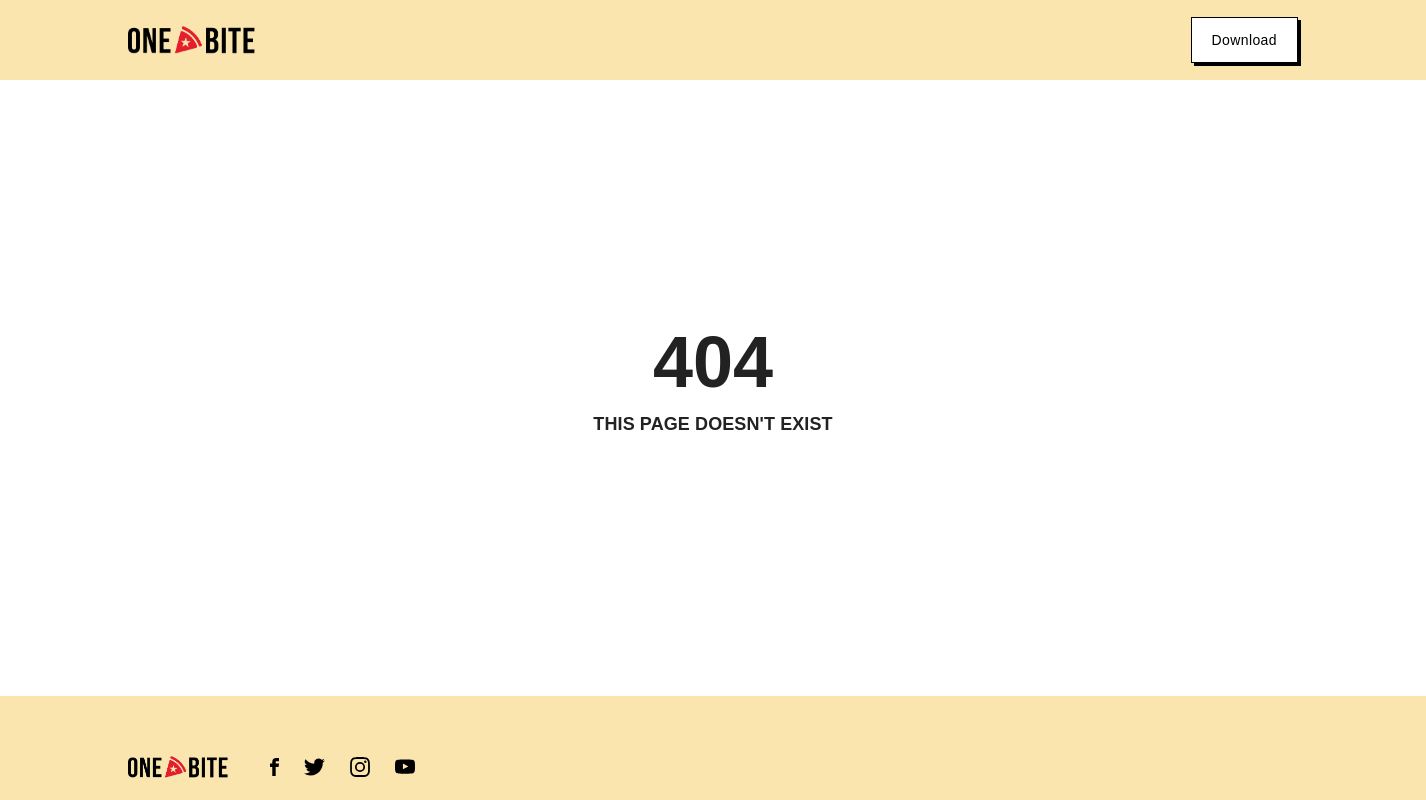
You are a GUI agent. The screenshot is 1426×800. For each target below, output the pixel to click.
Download (1244, 40)
